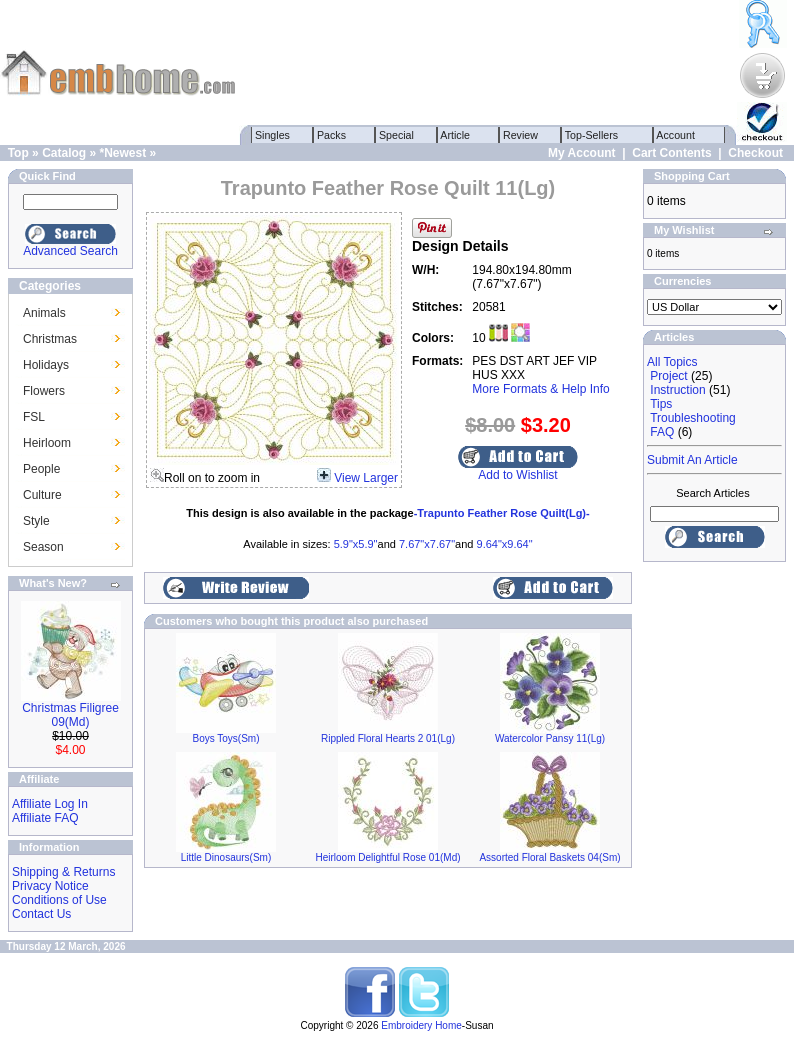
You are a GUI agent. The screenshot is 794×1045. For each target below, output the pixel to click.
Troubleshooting (693, 418)
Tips (661, 404)
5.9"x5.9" (356, 544)
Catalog (64, 153)
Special (396, 135)
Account (676, 135)
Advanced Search (70, 251)
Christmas (50, 339)
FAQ (662, 432)
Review (520, 135)
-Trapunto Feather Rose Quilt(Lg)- (502, 513)
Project (668, 376)
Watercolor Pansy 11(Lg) (550, 738)
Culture (42, 495)
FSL (34, 417)
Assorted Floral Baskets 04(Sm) (549, 857)
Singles (272, 135)
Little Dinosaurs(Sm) (226, 857)
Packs (331, 135)
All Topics (672, 362)
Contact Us (41, 914)
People (41, 469)
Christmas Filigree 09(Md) (70, 715)
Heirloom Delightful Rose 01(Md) (387, 857)
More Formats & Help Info (540, 389)
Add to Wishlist (517, 475)
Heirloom (47, 443)
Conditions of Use (59, 900)
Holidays (46, 365)
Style (36, 521)
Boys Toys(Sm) (225, 738)
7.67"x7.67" (427, 544)
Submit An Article (692, 460)
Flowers (44, 391)
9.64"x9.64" (505, 544)
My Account (582, 153)
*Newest (122, 153)
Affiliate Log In (50, 804)
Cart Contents (671, 153)
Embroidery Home (421, 1025)
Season (43, 547)
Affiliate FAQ (45, 818)
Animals (44, 313)
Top (18, 153)
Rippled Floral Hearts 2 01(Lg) (388, 738)
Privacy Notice (50, 886)
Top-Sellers (591, 135)
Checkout (755, 153)
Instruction (677, 390)
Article (455, 135)
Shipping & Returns (63, 872)
